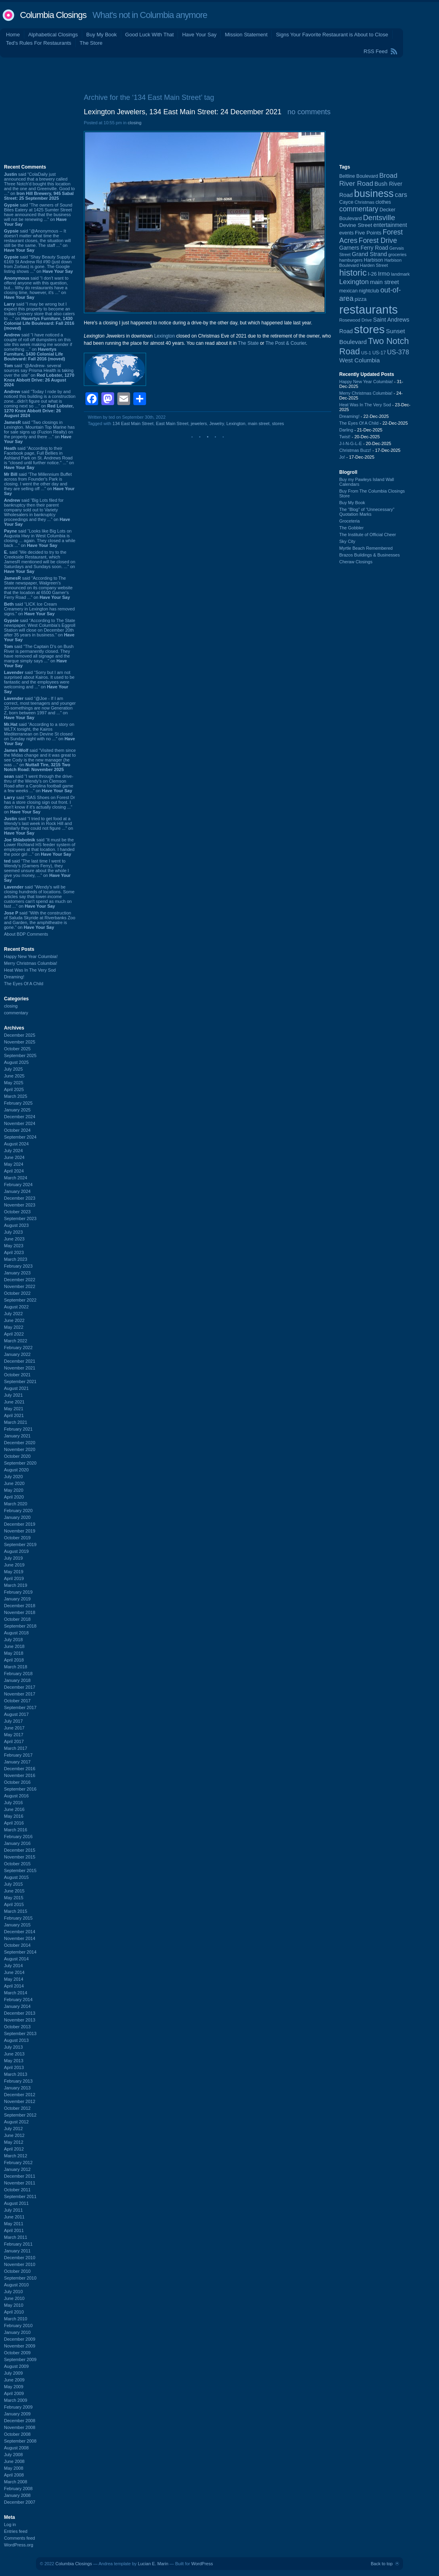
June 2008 (14, 2461)
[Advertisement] (219, 73)
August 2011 (16, 2203)
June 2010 (14, 2298)
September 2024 (20, 1137)
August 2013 (16, 2040)
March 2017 (15, 1748)
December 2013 (19, 2013)
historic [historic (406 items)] (353, 273)
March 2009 (15, 2400)
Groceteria (349, 521)
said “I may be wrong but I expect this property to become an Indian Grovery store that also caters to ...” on (39, 316)
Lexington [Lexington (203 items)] (354, 282)
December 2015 (19, 1850)
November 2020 (19, 1449)
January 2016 (17, 1843)
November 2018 (19, 1612)
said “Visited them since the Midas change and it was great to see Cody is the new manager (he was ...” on (40, 760)
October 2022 (17, 1293)
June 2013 (14, 2053)
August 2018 (16, 1632)
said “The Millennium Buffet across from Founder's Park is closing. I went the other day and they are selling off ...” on (39, 484)
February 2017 (18, 1755)
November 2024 (19, 1123)
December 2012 (19, 2094)
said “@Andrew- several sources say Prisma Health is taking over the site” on (39, 375)
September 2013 (20, 2033)
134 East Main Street (133, 423)
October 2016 (17, 1782)
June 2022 (14, 1320)
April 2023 (14, 1252)
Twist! (344, 436)
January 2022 (17, 1354)
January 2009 (17, 2413)
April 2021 (14, 1415)
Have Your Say (199, 35)
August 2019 (16, 1551)
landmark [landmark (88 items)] (400, 274)
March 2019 (15, 1585)
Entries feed (16, 2531)
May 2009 (13, 2386)
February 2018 (18, 1673)
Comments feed (19, 2538)
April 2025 (14, 1089)
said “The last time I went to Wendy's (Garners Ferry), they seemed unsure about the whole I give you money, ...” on (37, 871)
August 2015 (16, 1877)
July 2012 (13, 2128)
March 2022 (15, 1340)
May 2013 (13, 2060)
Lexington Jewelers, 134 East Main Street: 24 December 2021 (182, 112)
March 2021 (15, 1422)
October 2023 (17, 1211)
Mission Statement (246, 35)
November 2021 (19, 1368)
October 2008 (17, 2434)
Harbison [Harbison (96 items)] (373, 260)
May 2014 (13, 1979)
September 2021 (20, 1381)
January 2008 (17, 2495)
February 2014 (18, 1999)
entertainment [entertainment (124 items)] (390, 225)
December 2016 (19, 1768)
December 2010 (19, 2257)
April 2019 (14, 1578)
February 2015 (18, 1918)
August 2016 (16, 1795)
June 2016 (14, 1809)
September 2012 (20, 2115)
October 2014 (17, 1945)
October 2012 (17, 2108)
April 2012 (14, 2149)
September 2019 (20, 1544)
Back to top (382, 2563)
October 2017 (17, 1700)
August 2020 (16, 1469)
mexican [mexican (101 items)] (348, 291)
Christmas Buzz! (355, 450)
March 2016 (15, 1829)
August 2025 (16, 1062)
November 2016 (19, 1775)
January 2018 (17, 1680)
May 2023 (13, 1245)
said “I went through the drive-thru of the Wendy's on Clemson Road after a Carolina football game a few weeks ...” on (38, 783)
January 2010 (17, 2332)
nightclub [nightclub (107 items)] (369, 291)
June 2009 (14, 2379)
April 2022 (14, 1334)
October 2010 (17, 2271)
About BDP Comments (26, 934)
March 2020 (15, 1503)
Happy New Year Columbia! (31, 956)
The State (248, 343)
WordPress (202, 2563)
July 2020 (13, 1476)
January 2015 (17, 1924)
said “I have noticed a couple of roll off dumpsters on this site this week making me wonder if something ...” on (38, 346)
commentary (16, 1012)
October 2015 (17, 1863)
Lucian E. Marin (153, 2563)
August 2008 (16, 2447)
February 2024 (18, 1184)
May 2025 (13, 1082)
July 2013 (13, 2047)
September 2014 (20, 1952)
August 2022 (16, 1306)
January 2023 (17, 1272)
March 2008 (15, 2481)
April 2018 (14, 1660)
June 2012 (14, 2135)
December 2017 (19, 1687)
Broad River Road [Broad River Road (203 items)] (368, 179)
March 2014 (15, 1992)
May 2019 (13, 1571)
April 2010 (14, 2312)
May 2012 (13, 2142)
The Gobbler (351, 527)
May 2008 (13, 2468)
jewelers (199, 423)
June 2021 (14, 1401)
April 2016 (14, 1823)
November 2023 (19, 1205)
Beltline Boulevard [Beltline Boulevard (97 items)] (358, 176)
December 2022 (19, 1279)
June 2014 (14, 1972)
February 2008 (18, 2488)
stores (278, 423)
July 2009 (13, 2373)
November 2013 (19, 2019)
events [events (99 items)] (346, 233)
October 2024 (17, 1130)
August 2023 (16, 1225)
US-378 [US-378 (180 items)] (398, 352)
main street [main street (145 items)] (384, 282)
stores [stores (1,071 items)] (369, 329)
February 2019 (18, 1592)
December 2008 (19, 2420)
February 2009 (18, 2407)
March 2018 (15, 1666)
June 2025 (14, 1075)
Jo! (342, 457)
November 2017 (19, 1693)
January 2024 (17, 1191)
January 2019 (17, 1598)
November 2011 (19, 2182)
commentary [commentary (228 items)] (358, 209)
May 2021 (13, 1408)
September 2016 (20, 1789)
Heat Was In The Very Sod (30, 970)
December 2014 (19, 1931)
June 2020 (14, 1483)
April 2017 (14, 1741)
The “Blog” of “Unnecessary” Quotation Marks (366, 512)
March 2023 (15, 1259)
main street (258, 423)
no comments (308, 112)
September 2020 (20, 1463)
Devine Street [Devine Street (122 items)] (355, 225)
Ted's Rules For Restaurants (38, 43)
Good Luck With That (149, 35)
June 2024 (14, 1157)
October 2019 (17, 1537)
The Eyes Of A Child (23, 983)
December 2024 (19, 1116)
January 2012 (17, 2169)
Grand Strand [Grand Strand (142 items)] (369, 254)
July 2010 (13, 2291)
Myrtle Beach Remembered (366, 548)
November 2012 (19, 2101)
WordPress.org (18, 2544)
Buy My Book (101, 35)
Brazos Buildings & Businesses (369, 555)
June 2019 (14, 1564)
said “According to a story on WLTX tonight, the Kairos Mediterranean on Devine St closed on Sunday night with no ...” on (39, 734)
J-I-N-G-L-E (350, 443)
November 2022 (19, 1286)
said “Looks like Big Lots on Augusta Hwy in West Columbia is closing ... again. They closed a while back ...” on (39, 538)
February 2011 (18, 2244)
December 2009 (19, 2339)
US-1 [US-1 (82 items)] (366, 352)
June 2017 (14, 1727)
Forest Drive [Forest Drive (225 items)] (378, 240)
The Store (91, 43)
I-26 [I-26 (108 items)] (372, 274)
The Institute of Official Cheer (367, 534)
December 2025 (19, 1035)
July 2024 (13, 1150)
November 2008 (19, 2427)
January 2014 (17, 2006)
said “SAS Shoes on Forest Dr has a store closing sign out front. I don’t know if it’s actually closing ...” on (39, 804)
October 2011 (17, 2189)
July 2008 (13, 2454)
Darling (346, 429)
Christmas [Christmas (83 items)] (364, 202)
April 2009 (14, 2393)
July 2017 (13, 1721)
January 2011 (17, 2250)
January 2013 (17, 2087)
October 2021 (17, 1374)
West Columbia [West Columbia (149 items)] (359, 360)
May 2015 (13, 1897)
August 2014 (16, 1958)
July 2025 (13, 1069)
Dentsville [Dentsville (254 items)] (379, 217)
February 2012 (18, 2162)
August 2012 (16, 2121)
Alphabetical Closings (53, 35)
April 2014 (14, 1986)
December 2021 (19, 1361)
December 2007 (19, 2502)
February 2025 (18, 1103)
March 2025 (15, 1096)
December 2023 (19, 1198)
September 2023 (20, 1218)
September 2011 (20, 2196)
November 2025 (19, 1042)
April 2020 (14, 1497)
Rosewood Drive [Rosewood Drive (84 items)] (355, 320)
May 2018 (13, 1653)
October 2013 (17, 2026)
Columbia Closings (53, 15)
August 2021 (16, 1388)
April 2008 (14, 2475)
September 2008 (20, 2441)
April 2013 (14, 2067)
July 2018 (13, 1639)
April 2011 (14, 2230)
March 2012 (15, 2155)
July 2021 (13, 1395)
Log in (10, 2524)
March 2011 (15, 2237)
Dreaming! (14, 976)
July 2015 (13, 1884)
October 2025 (17, 1048)
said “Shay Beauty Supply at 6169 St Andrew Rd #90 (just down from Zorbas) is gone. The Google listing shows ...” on (39, 264)
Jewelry (217, 423)
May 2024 (13, 1164)
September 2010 (20, 2278)
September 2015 (20, 1870)
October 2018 (17, 1619)
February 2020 (18, 1510)
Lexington (164, 336)
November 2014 (19, 1938)
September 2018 (20, 1626)
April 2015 (14, 1904)
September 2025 (20, 1055)
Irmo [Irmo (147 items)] (384, 273)
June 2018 (14, 1646)
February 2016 (18, 1836)
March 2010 (15, 2318)
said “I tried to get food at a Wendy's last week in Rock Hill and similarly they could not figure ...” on (38, 825)
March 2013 (15, 2074)
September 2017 (20, 1707)
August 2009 (16, 2366)
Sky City (347, 541)
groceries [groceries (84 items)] (397, 254)
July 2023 (13, 1232)
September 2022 (20, 1300)
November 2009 (19, 2345)
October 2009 (17, 2352)
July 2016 (13, 1802)
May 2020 (13, 1490)
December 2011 (19, 2176)
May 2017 (13, 1734)
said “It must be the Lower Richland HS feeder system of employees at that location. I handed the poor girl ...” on (39, 847)
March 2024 (15, 1177)
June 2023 (14, 1238)
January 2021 (17, 1435)
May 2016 (13, 1816)
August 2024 (16, 1143)
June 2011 (14, 2216)
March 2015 (15, 1911)
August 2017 (16, 1714)
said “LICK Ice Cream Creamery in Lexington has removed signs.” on (39, 609)
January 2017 (17, 1761)
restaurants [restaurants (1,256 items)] (368, 309)
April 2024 (14, 1171)
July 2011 (13, 2210)
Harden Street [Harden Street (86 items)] (374, 265)
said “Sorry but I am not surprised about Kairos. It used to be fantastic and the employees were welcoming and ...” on (39, 682)
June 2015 (14, 1890)
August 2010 (16, 2284)
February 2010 (18, 2325)
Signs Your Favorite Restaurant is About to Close (332, 35)
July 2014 (13, 1965)
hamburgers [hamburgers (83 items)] (351, 260)
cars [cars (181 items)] (401, 194)
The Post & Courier (285, 343)
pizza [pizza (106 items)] (361, 299)
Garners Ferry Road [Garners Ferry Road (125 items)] (363, 248)
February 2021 (18, 1429)
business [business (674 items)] (374, 193)
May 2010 (13, 2305)
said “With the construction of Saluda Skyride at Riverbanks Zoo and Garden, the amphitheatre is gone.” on (39, 920)
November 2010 (19, 2264)
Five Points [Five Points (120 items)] (368, 233)
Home (13, 35)
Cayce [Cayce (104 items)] (346, 202)
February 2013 (18, 2081)
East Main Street (172, 423)
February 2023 (18, 1266)
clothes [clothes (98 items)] (383, 202)
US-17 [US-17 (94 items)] (379, 353)
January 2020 (17, 1517)
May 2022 (13, 1327)
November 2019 (19, 1531)
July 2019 (13, 1558)
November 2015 (19, 1856)
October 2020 (17, 1456)
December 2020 (19, 1442)
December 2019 (19, 1524)
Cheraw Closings (355, 561)
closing (11, 1006)
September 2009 (20, 2359)
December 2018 (19, 1605)
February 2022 (18, 1347)
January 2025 (17, 1109)
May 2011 (13, 2223)
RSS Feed (376, 51)
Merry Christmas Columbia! (30, 963)
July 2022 (13, 1313)
